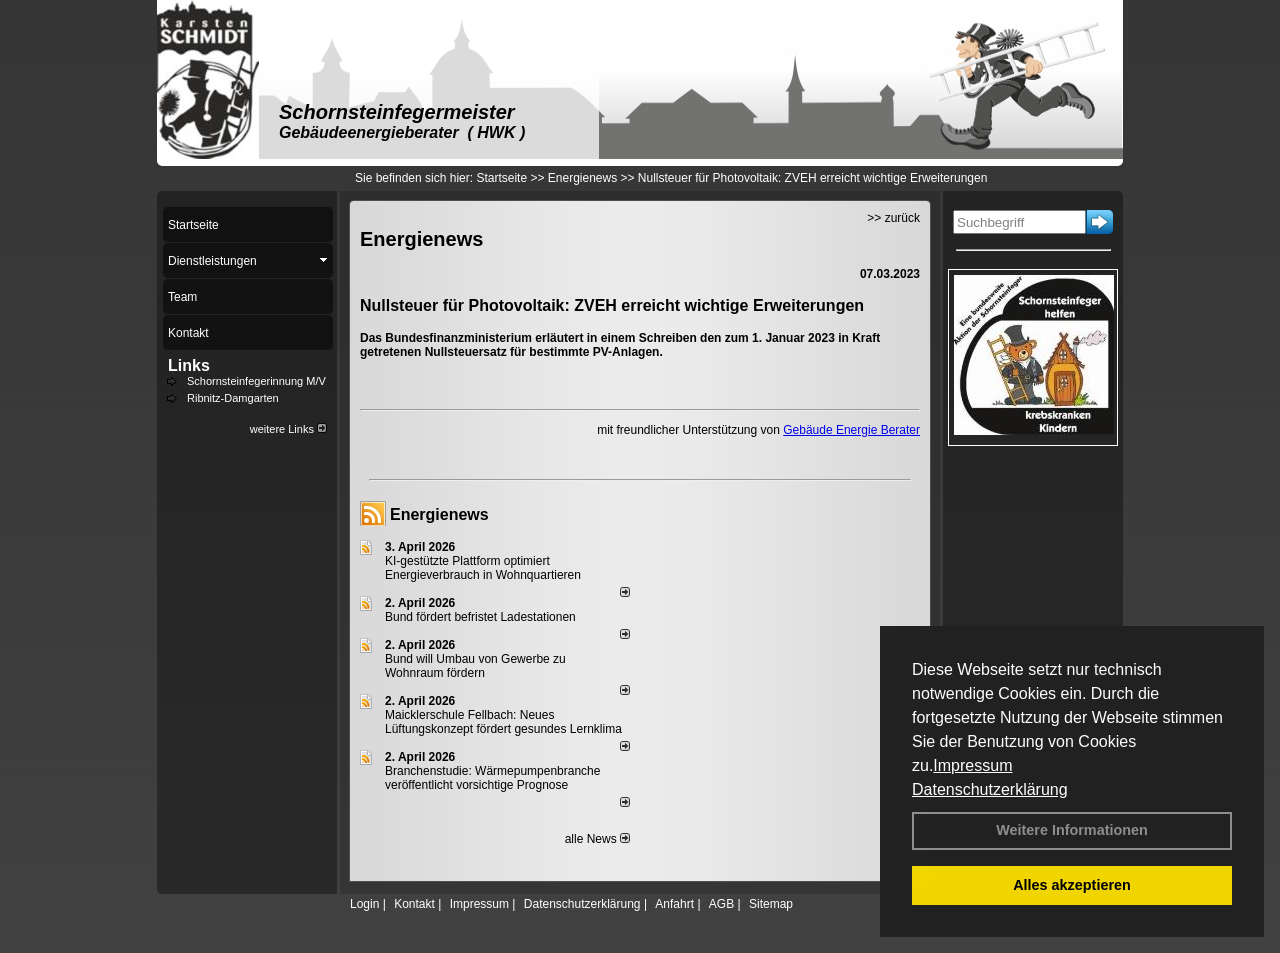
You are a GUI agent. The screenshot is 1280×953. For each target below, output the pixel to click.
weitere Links (288, 429)
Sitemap (771, 904)
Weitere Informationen (1072, 830)
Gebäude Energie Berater (851, 430)
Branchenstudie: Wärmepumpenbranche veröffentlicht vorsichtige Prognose (492, 778)
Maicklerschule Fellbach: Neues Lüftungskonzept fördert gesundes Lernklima (503, 722)
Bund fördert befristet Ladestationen (480, 617)
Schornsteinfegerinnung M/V (256, 381)
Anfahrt (674, 904)
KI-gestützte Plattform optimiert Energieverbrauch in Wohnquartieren (483, 568)
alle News (597, 839)
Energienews (439, 514)
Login (364, 904)
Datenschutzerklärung (990, 789)
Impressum (972, 765)
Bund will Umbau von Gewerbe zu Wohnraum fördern (475, 666)
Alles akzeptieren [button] (1072, 885)
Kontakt (414, 904)
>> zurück (893, 218)
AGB (721, 904)
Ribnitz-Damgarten (233, 398)
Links (189, 365)
